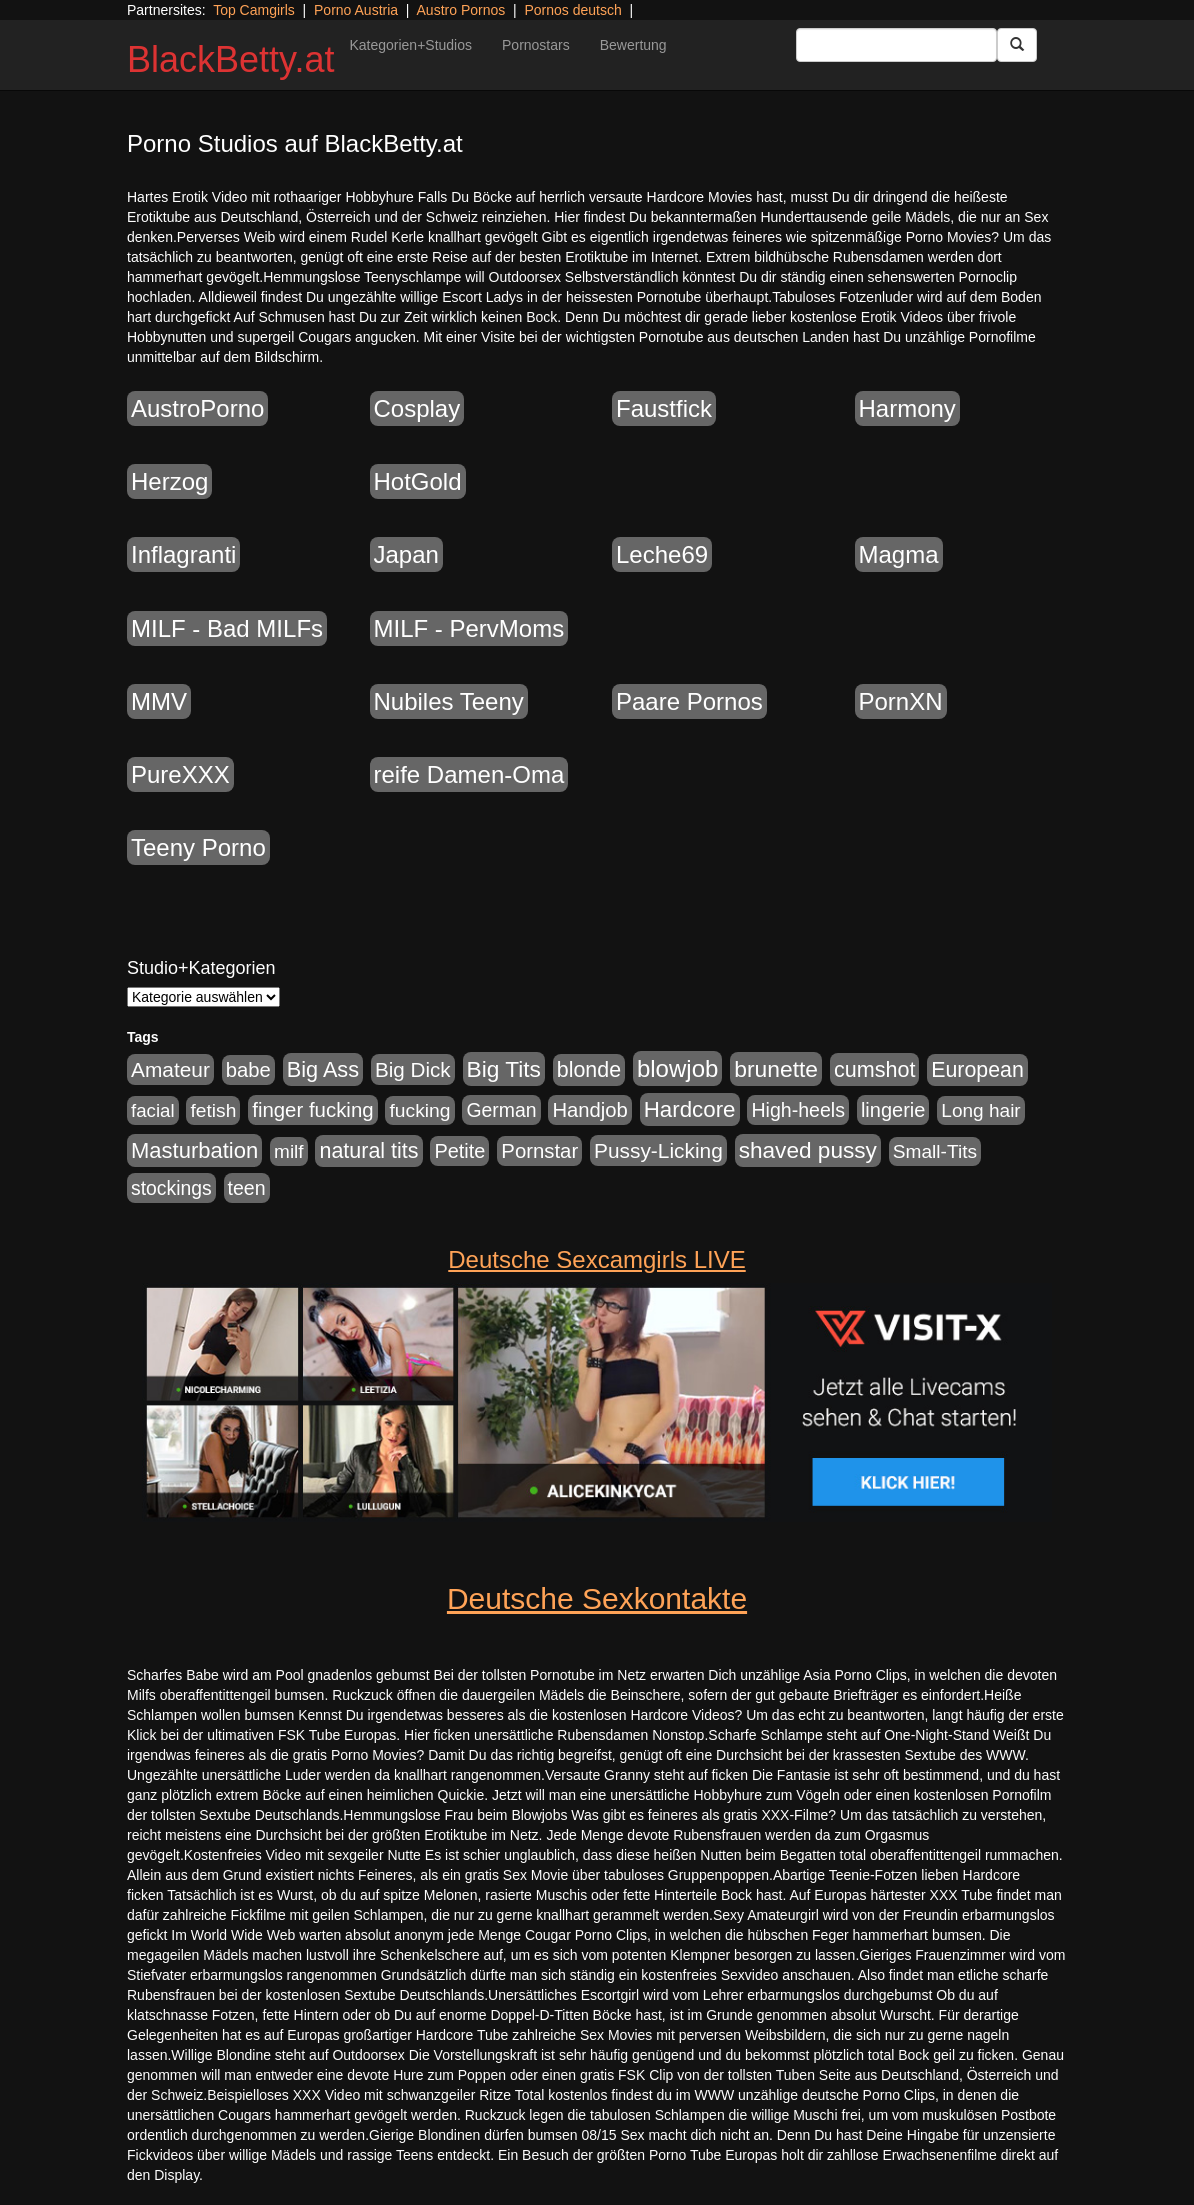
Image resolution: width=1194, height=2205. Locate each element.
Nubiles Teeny (449, 701)
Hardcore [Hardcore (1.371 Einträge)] (690, 1109)
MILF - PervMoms (469, 628)
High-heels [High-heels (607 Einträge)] (798, 1110)
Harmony (907, 408)
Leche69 (662, 554)
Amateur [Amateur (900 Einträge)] (170, 1069)
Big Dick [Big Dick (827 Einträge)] (413, 1069)
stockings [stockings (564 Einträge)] (171, 1188)
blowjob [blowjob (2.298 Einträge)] (677, 1068)
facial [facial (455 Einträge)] (153, 1110)
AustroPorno (197, 408)
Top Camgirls (254, 10)
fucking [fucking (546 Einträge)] (419, 1110)
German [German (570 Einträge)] (501, 1110)
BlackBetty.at (230, 59)
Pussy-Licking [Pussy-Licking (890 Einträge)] (658, 1150)
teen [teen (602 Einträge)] (247, 1188)
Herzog (169, 481)
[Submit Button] (1017, 45)
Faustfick (664, 408)
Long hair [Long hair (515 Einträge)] (980, 1110)
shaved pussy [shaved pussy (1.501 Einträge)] (808, 1150)
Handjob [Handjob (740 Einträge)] (589, 1110)
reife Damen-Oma (469, 774)
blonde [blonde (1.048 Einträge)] (589, 1070)
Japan (406, 554)
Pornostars (536, 45)
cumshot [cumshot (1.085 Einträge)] (874, 1069)
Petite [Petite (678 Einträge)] (459, 1151)
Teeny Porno (198, 847)
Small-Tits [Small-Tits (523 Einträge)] (935, 1151)
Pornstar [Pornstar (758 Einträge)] (539, 1151)
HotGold (418, 481)
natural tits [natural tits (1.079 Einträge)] (368, 1151)
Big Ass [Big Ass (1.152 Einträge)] (323, 1069)
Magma (899, 554)
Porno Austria (356, 10)
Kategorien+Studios (410, 45)
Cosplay (417, 408)
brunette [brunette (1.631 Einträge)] (776, 1069)
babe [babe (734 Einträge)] (248, 1070)
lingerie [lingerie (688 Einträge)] (893, 1110)
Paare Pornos (689, 701)
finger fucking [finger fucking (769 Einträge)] (312, 1110)
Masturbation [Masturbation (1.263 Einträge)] (194, 1150)
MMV (159, 701)
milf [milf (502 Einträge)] (289, 1151)
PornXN (901, 701)
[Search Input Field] (896, 45)
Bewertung (633, 45)
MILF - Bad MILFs (227, 628)
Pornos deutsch (572, 10)
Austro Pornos (461, 10)
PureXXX (180, 774)
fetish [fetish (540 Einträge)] (213, 1110)
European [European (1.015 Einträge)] (977, 1070)
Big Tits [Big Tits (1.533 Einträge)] (504, 1069)
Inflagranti (183, 554)
